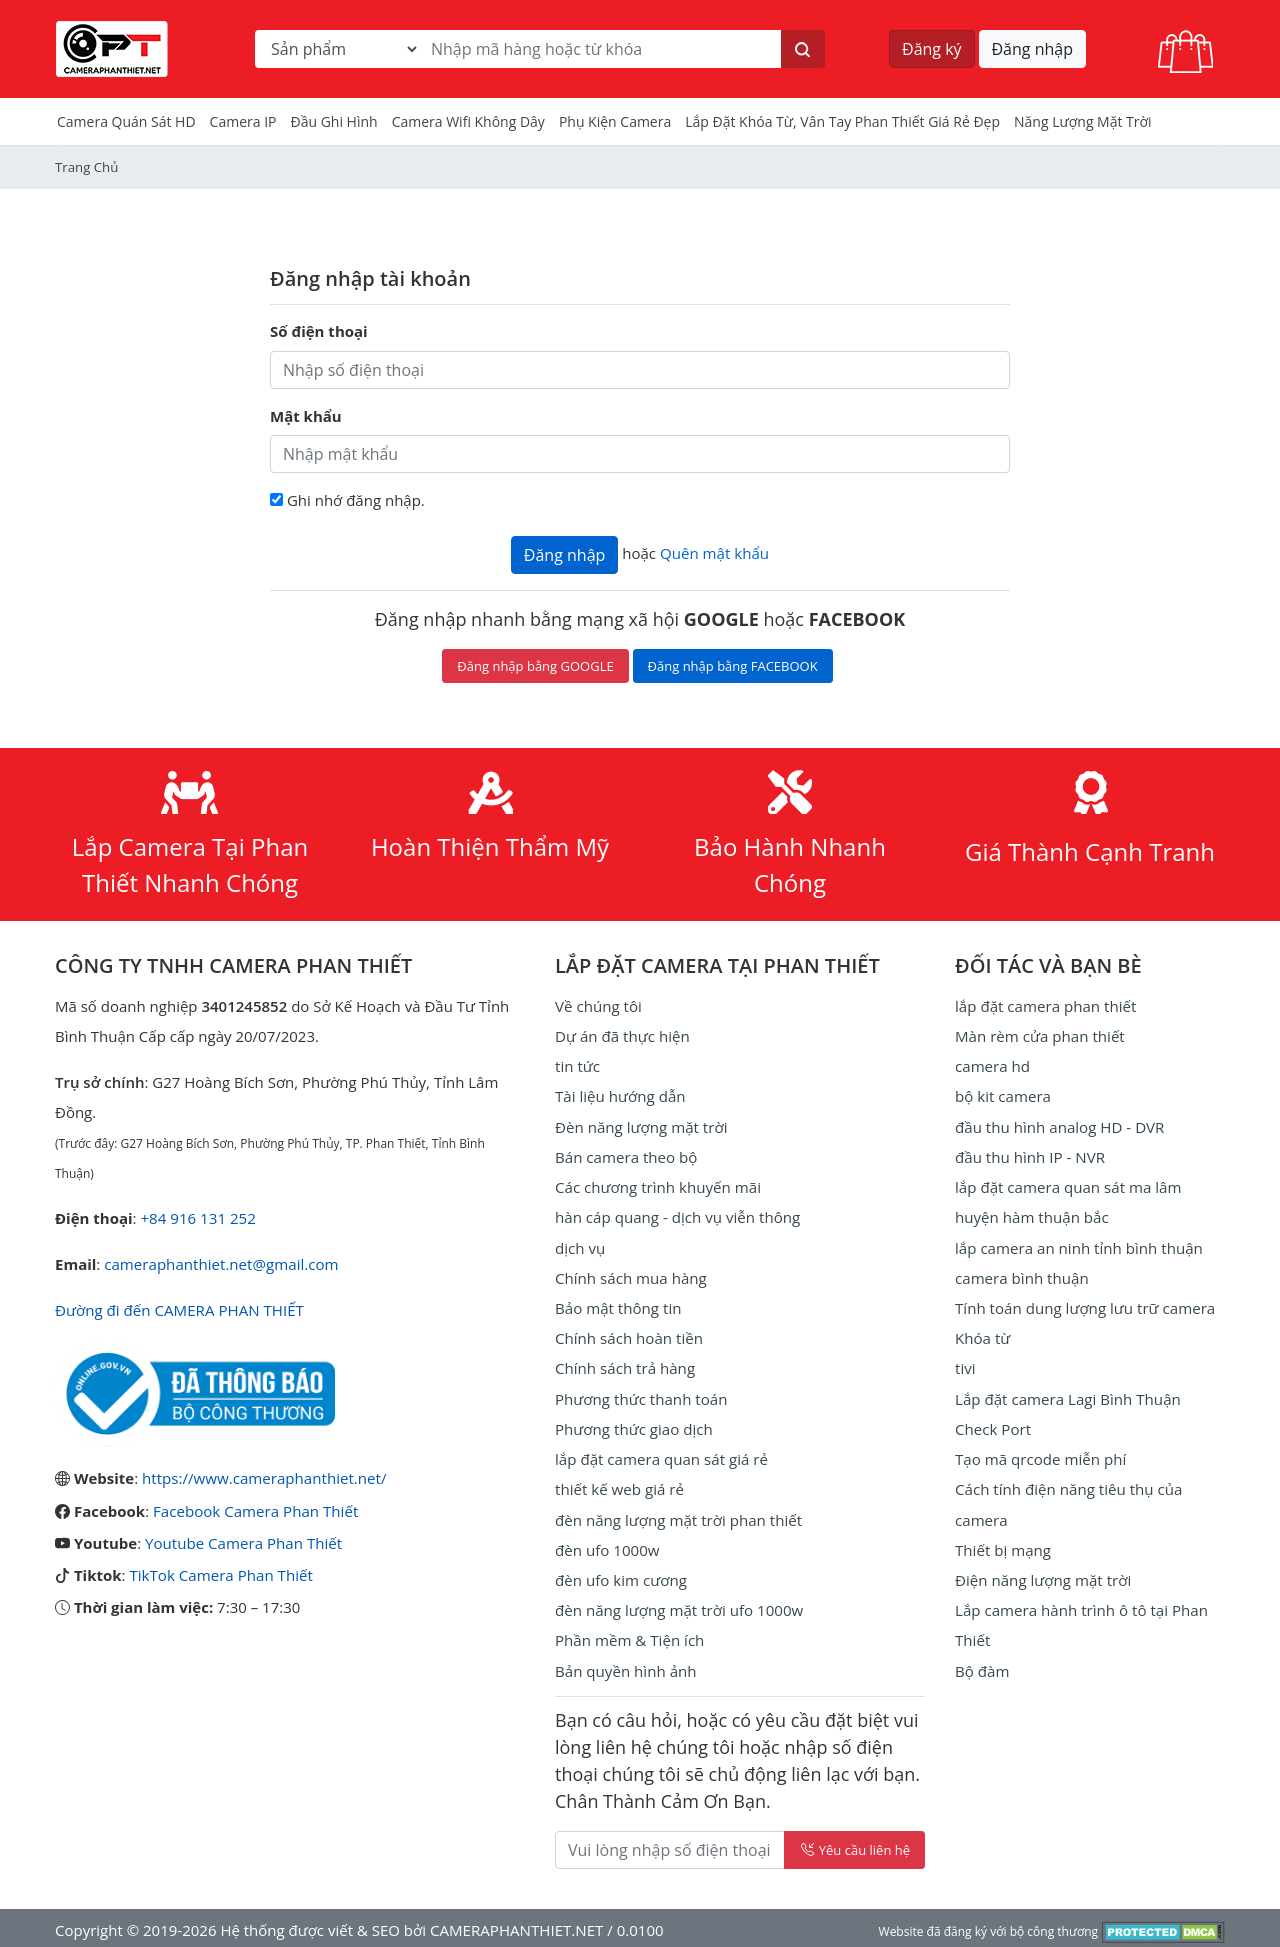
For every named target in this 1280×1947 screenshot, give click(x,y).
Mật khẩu (306, 416)
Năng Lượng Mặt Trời (1083, 121)
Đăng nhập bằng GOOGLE (535, 666)
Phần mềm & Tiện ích (629, 1636)
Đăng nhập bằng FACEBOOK (733, 666)
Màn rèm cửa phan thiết (1039, 1036)
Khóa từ (982, 1336)
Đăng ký (932, 49)
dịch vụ (580, 1246)
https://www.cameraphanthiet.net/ (263, 1478)
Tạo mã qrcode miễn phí (1040, 1456)
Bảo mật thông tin (618, 1306)
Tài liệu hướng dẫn (620, 1096)
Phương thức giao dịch (633, 1426)
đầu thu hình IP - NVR (1029, 1156)
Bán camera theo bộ (625, 1156)
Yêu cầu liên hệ (854, 1845)
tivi (965, 1366)
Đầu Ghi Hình (334, 121)
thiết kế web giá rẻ (619, 1486)
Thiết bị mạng (1002, 1546)
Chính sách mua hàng (630, 1276)
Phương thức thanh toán (640, 1396)
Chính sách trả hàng (624, 1366)
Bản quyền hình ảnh (625, 1666)
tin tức (577, 1066)
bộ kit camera (1002, 1096)
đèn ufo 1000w (607, 1546)
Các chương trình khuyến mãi (657, 1186)
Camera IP (243, 121)
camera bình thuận (1021, 1276)
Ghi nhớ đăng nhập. (356, 500)
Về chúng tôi (598, 1006)
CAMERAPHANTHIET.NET (516, 1925)
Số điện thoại (319, 331)
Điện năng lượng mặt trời (1042, 1576)
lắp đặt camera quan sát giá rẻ (660, 1456)
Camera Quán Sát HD (126, 121)
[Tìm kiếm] (803, 49)
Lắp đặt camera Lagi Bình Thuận (1067, 1396)
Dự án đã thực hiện (622, 1036)
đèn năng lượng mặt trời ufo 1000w (678, 1606)
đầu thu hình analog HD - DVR (1059, 1126)
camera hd (992, 1066)
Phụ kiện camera (615, 121)
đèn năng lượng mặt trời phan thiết (677, 1516)
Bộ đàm (982, 1666)
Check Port (993, 1426)
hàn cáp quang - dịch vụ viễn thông (676, 1216)
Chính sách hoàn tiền (628, 1336)
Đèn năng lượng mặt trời (640, 1126)
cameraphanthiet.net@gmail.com (220, 1264)
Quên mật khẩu (714, 553)
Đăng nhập (1032, 49)
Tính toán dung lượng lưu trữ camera (1084, 1306)
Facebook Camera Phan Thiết (255, 1510)
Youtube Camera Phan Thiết (243, 1542)
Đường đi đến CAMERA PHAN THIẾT (178, 1310)
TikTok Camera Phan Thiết (220, 1574)
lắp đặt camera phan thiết (1045, 1006)
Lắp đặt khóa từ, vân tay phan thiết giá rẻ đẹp (842, 121)
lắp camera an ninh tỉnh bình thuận (1078, 1246)
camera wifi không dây (468, 121)
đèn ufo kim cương (620, 1576)
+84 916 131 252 (197, 1218)
